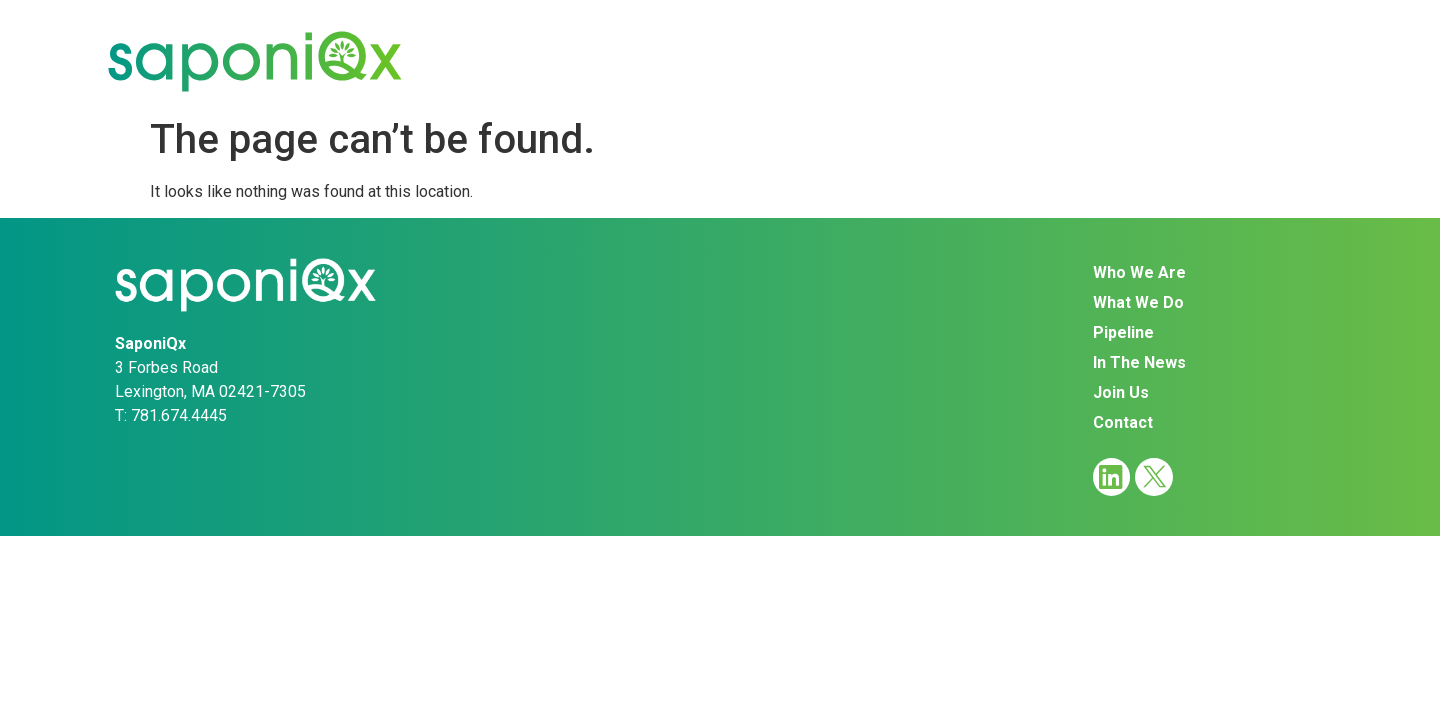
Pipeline (863, 60)
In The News (1008, 60)
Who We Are (552, 60)
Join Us (1149, 60)
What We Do (717, 60)
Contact (1271, 60)
